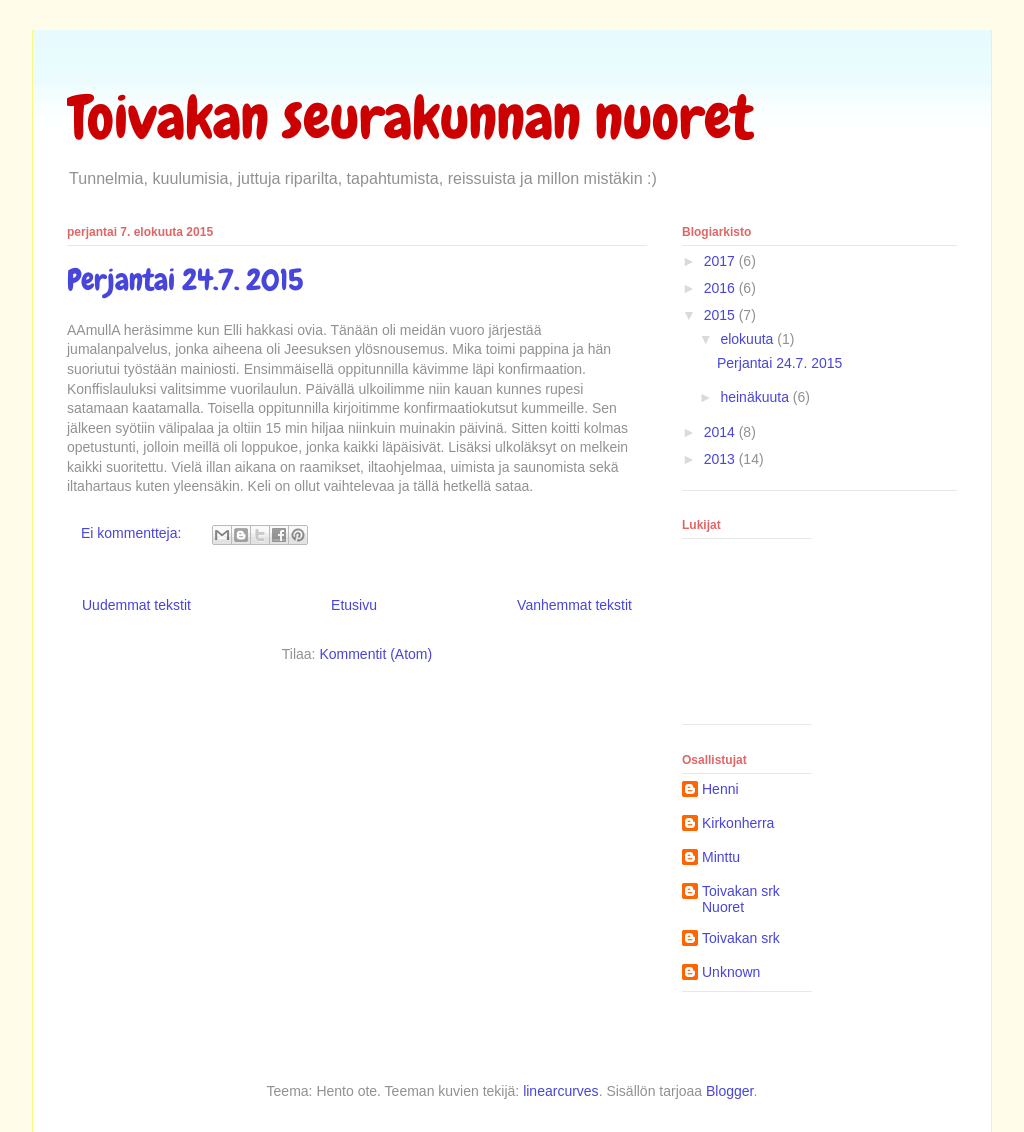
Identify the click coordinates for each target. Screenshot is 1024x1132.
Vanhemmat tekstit (574, 605)
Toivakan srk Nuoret (741, 899)
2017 (721, 261)
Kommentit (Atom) (375, 654)
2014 (721, 432)
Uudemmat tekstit (136, 605)
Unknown (731, 972)
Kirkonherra (738, 823)
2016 (721, 288)
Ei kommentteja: (133, 533)
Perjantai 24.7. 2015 (185, 280)
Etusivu (354, 605)
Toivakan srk (741, 938)
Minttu (721, 857)
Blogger (729, 1091)
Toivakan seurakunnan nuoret (410, 117)
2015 (721, 315)
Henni (720, 789)
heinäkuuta (756, 397)
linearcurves (560, 1091)
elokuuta (748, 339)
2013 (721, 459)
